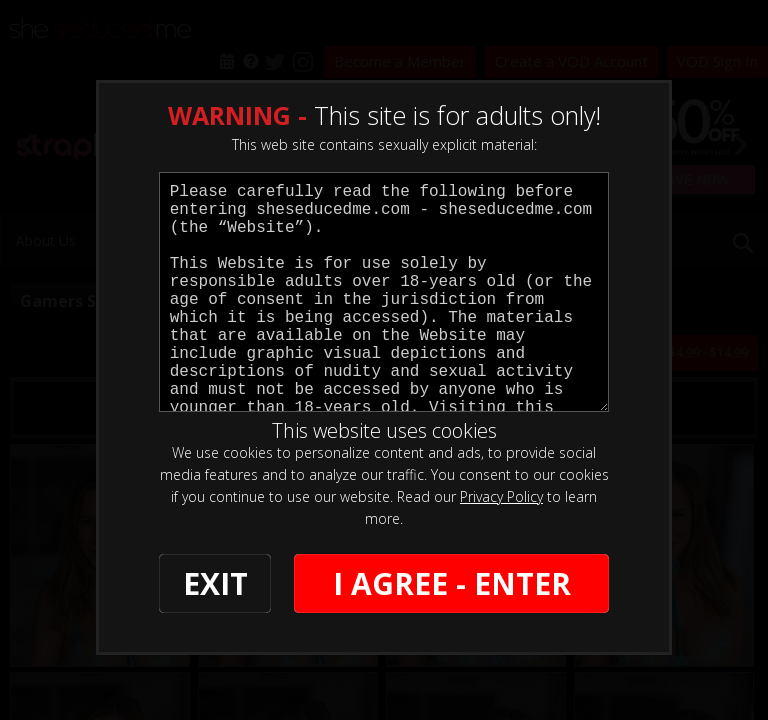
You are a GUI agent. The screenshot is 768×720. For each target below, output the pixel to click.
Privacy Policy (501, 496)
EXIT (215, 583)
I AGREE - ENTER (452, 583)
